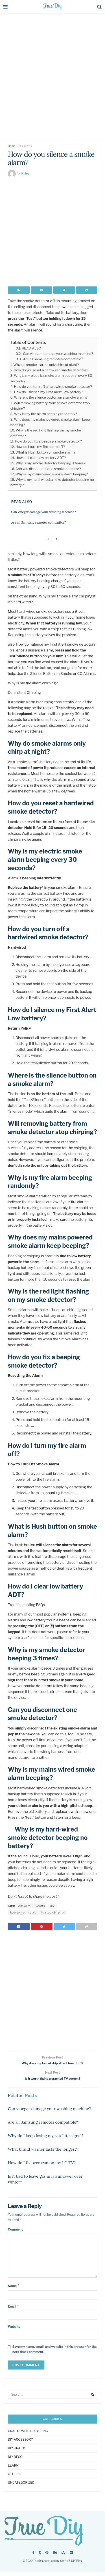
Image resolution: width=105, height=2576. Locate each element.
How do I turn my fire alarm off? (40, 447)
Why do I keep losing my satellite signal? (45, 2139)
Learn (13, 2469)
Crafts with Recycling (28, 2434)
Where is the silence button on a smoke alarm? (51, 397)
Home (11, 146)
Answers (24, 1906)
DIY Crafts (25, 146)
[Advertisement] (52, 79)
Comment (15, 2233)
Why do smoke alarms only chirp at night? (46, 365)
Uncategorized (21, 2486)
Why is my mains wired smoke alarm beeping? (51, 474)
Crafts (40, 1906)
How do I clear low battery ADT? (40, 458)
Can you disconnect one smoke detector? (48, 469)
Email (13, 2309)
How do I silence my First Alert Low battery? (48, 392)
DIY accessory (20, 2443)
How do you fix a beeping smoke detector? (48, 441)
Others (14, 2477)
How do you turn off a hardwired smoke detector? (53, 386)
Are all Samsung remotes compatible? (52, 359)
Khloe (25, 173)
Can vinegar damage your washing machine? (57, 354)
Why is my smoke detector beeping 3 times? (50, 463)
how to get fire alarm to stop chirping (37, 1912)
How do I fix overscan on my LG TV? (42, 2166)
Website (14, 2330)
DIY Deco (15, 2460)
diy (52, 1906)
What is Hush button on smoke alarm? (45, 452)
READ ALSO (31, 348)
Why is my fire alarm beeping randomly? (45, 414)
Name (14, 2289)
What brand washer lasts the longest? (43, 2152)
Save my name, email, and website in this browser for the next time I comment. (54, 2352)
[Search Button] (92, 2397)
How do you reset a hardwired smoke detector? (51, 370)
